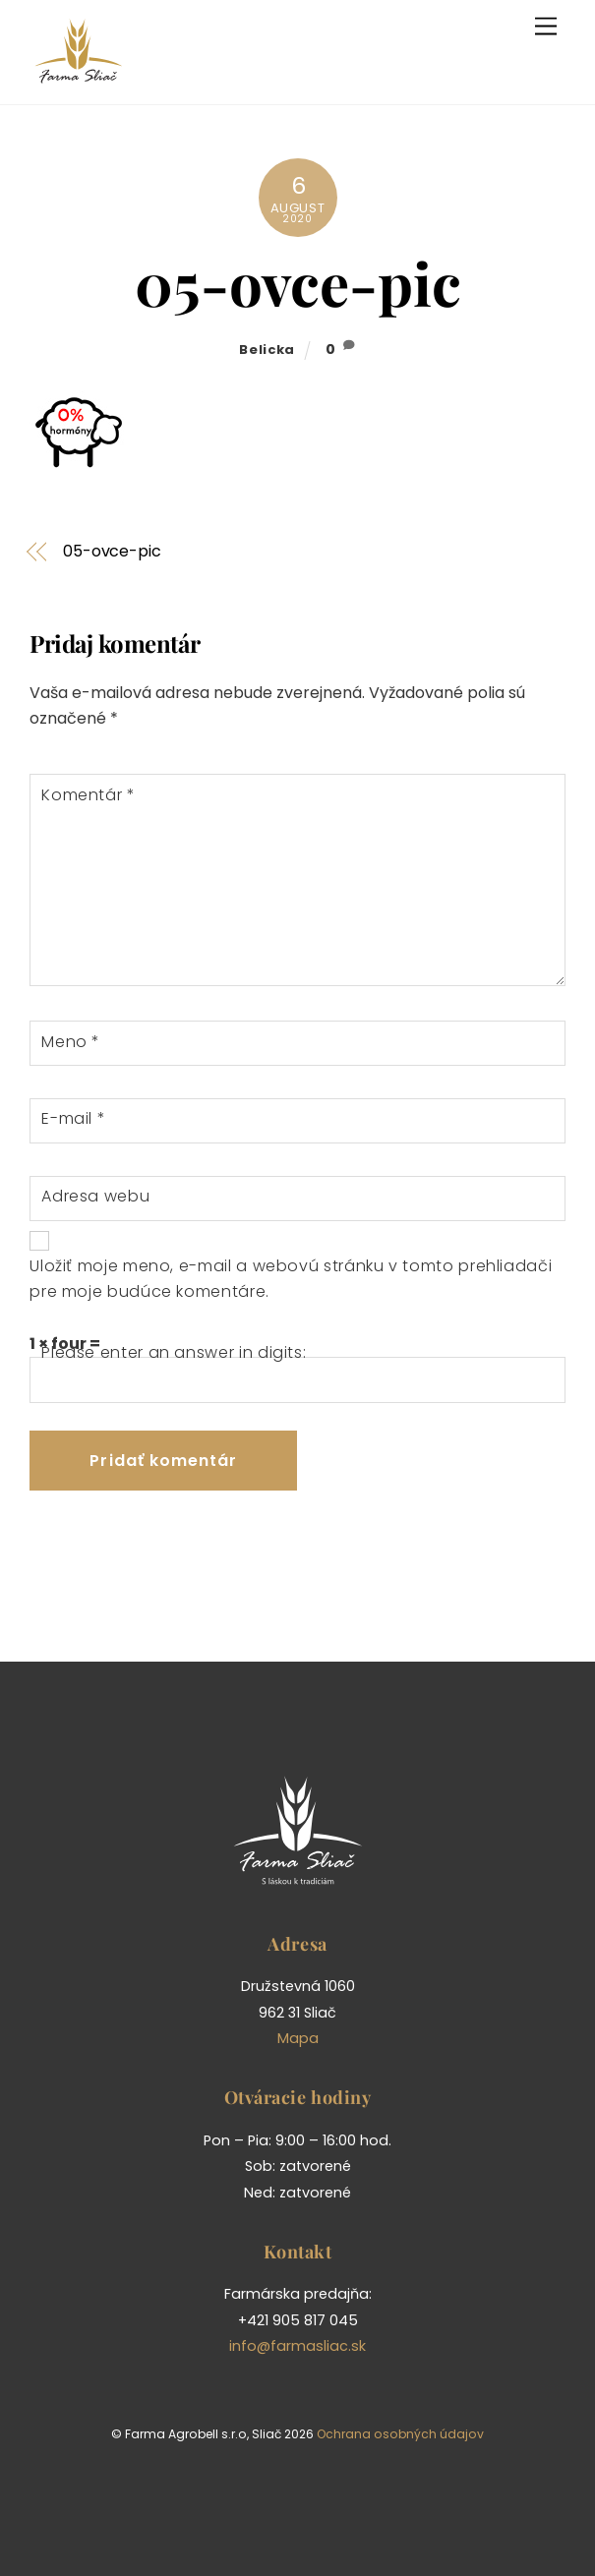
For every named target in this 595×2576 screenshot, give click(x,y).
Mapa (298, 2038)
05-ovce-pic (298, 282)
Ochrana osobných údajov (400, 2434)
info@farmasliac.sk (297, 2346)
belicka (267, 349)
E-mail (73, 1118)
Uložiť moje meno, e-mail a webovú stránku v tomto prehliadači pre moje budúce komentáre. (291, 1279)
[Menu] (545, 27)
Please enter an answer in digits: (173, 1352)
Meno (70, 1041)
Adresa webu (95, 1196)
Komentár (88, 795)
